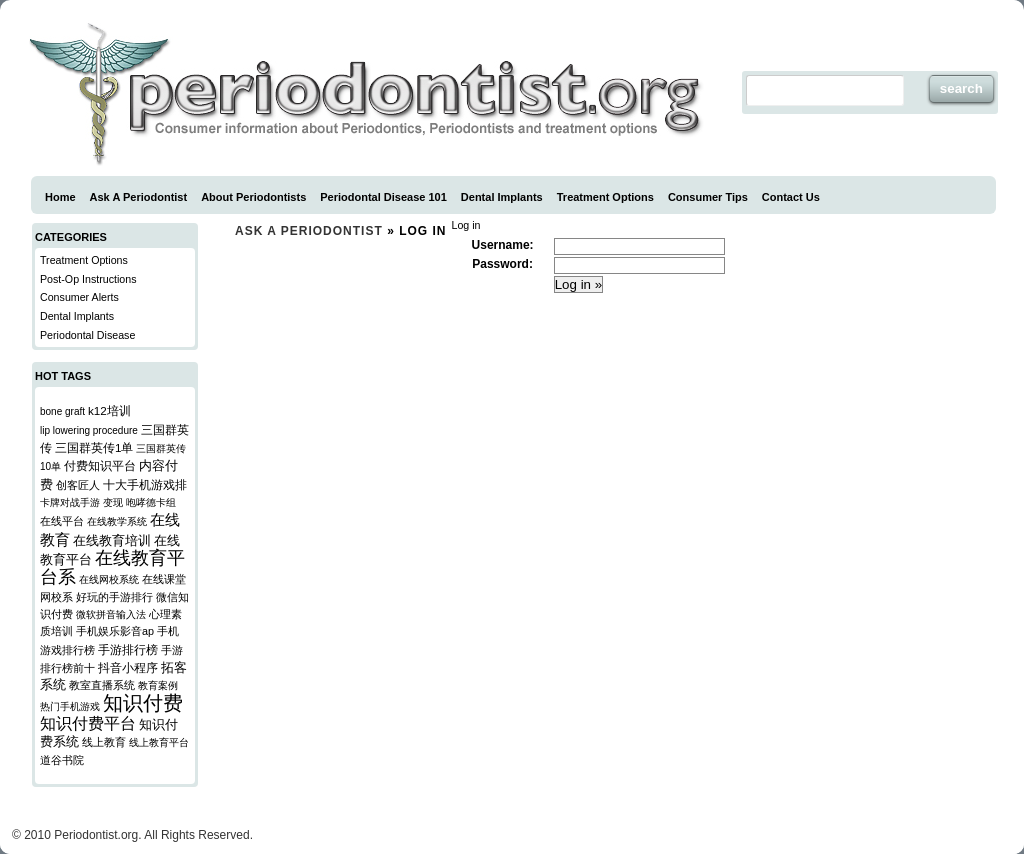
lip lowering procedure (89, 430)
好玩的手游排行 (114, 597)
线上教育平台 (159, 742)
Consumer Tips (708, 197)
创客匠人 (78, 485)
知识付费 (143, 703)
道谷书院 (62, 760)
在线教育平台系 (112, 567)
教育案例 (158, 685)
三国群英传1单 (94, 447)
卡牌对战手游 (70, 502)
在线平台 (62, 521)
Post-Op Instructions (88, 279)
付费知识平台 (100, 465)
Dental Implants (502, 197)
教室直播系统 (102, 685)
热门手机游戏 (70, 706)
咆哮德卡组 (151, 502)
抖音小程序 (128, 667)
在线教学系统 (117, 521)
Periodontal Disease (87, 335)
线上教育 (104, 742)
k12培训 (109, 410)
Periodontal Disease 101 (383, 197)
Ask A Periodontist (139, 197)
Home (60, 197)
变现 (113, 502)
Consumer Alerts (79, 297)
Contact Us (791, 197)
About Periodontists (253, 197)
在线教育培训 (112, 541)
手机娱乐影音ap (115, 631)
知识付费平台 (88, 723)
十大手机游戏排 (145, 484)
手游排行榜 (128, 649)
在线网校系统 (109, 579)
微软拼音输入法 (111, 614)
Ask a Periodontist (309, 231)
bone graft (62, 411)
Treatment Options (605, 197)
